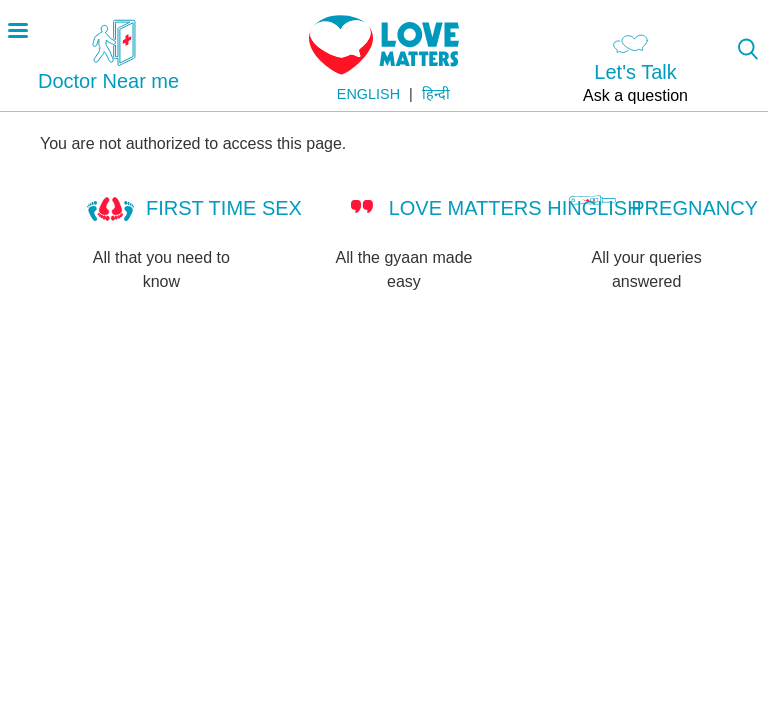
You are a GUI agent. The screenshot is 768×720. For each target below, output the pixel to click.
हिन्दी (436, 94)
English (368, 94)
